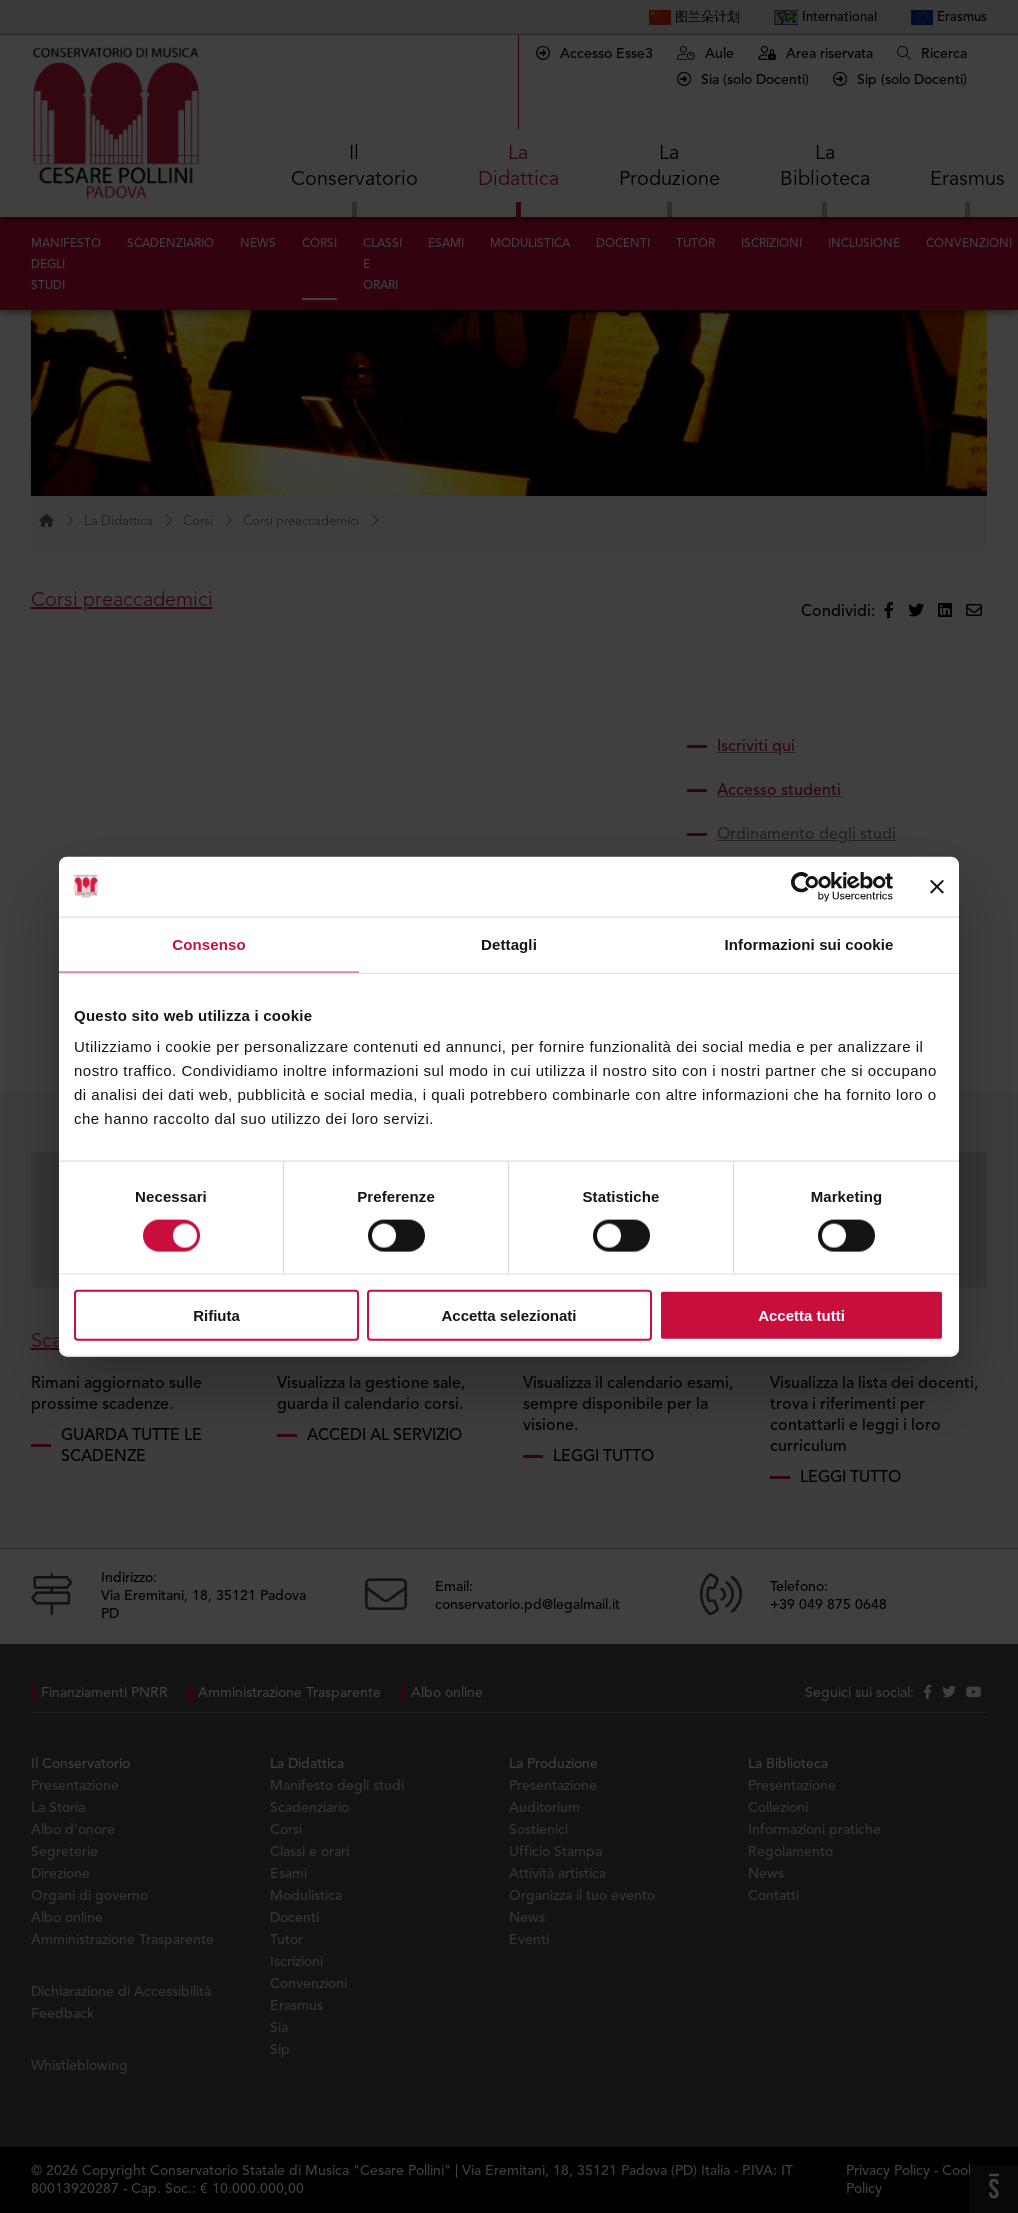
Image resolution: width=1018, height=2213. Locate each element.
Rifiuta (216, 1315)
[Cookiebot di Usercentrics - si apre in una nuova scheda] (805, 886)
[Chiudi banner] (937, 886)
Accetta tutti (801, 1315)
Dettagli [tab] (509, 943)
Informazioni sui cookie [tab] (809, 943)
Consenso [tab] (208, 943)
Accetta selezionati (508, 1315)
